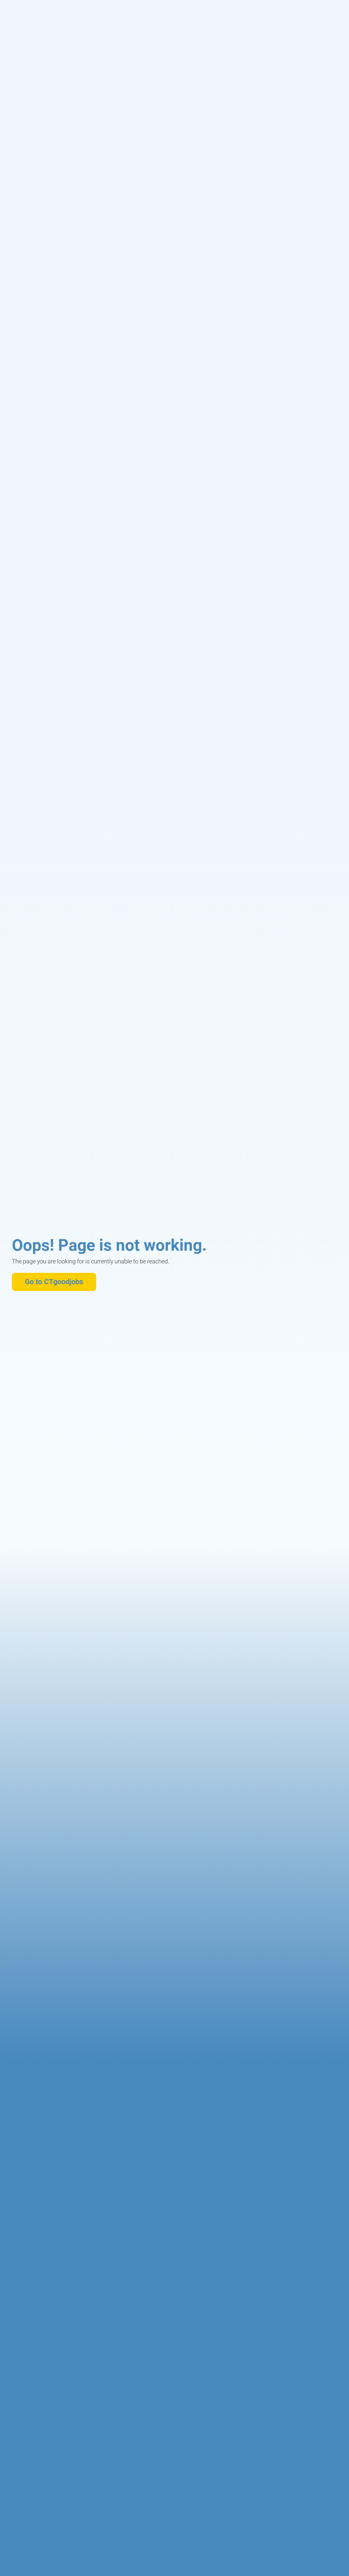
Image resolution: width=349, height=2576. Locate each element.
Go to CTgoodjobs (54, 1281)
